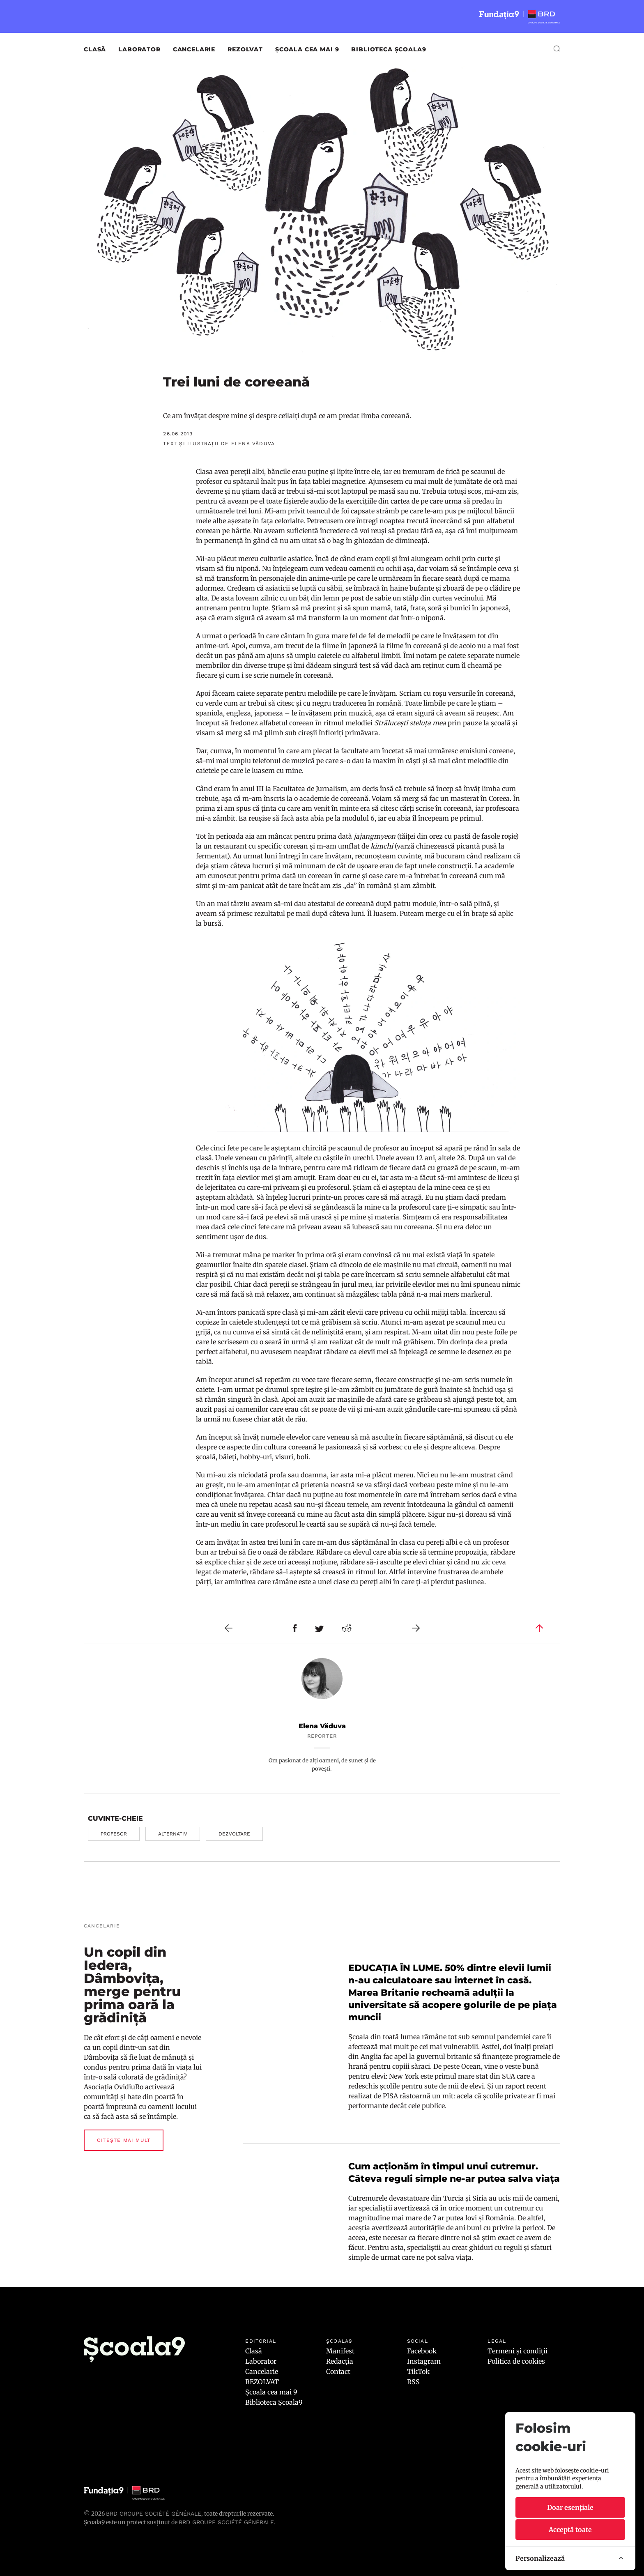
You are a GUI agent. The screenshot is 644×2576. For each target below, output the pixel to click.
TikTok (418, 2371)
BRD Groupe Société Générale (153, 2513)
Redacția (339, 2361)
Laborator (139, 49)
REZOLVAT (245, 49)
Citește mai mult (123, 2140)
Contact (338, 2371)
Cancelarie (194, 49)
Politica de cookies (516, 2361)
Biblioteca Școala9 (388, 49)
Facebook (422, 2351)
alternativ (172, 1834)
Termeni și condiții (517, 2351)
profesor (114, 1834)
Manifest (340, 2351)
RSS (413, 2382)
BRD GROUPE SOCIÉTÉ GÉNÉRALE (226, 2522)
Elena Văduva (322, 1726)
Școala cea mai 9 (307, 49)
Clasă (95, 49)
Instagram (424, 2361)
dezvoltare (234, 1834)
